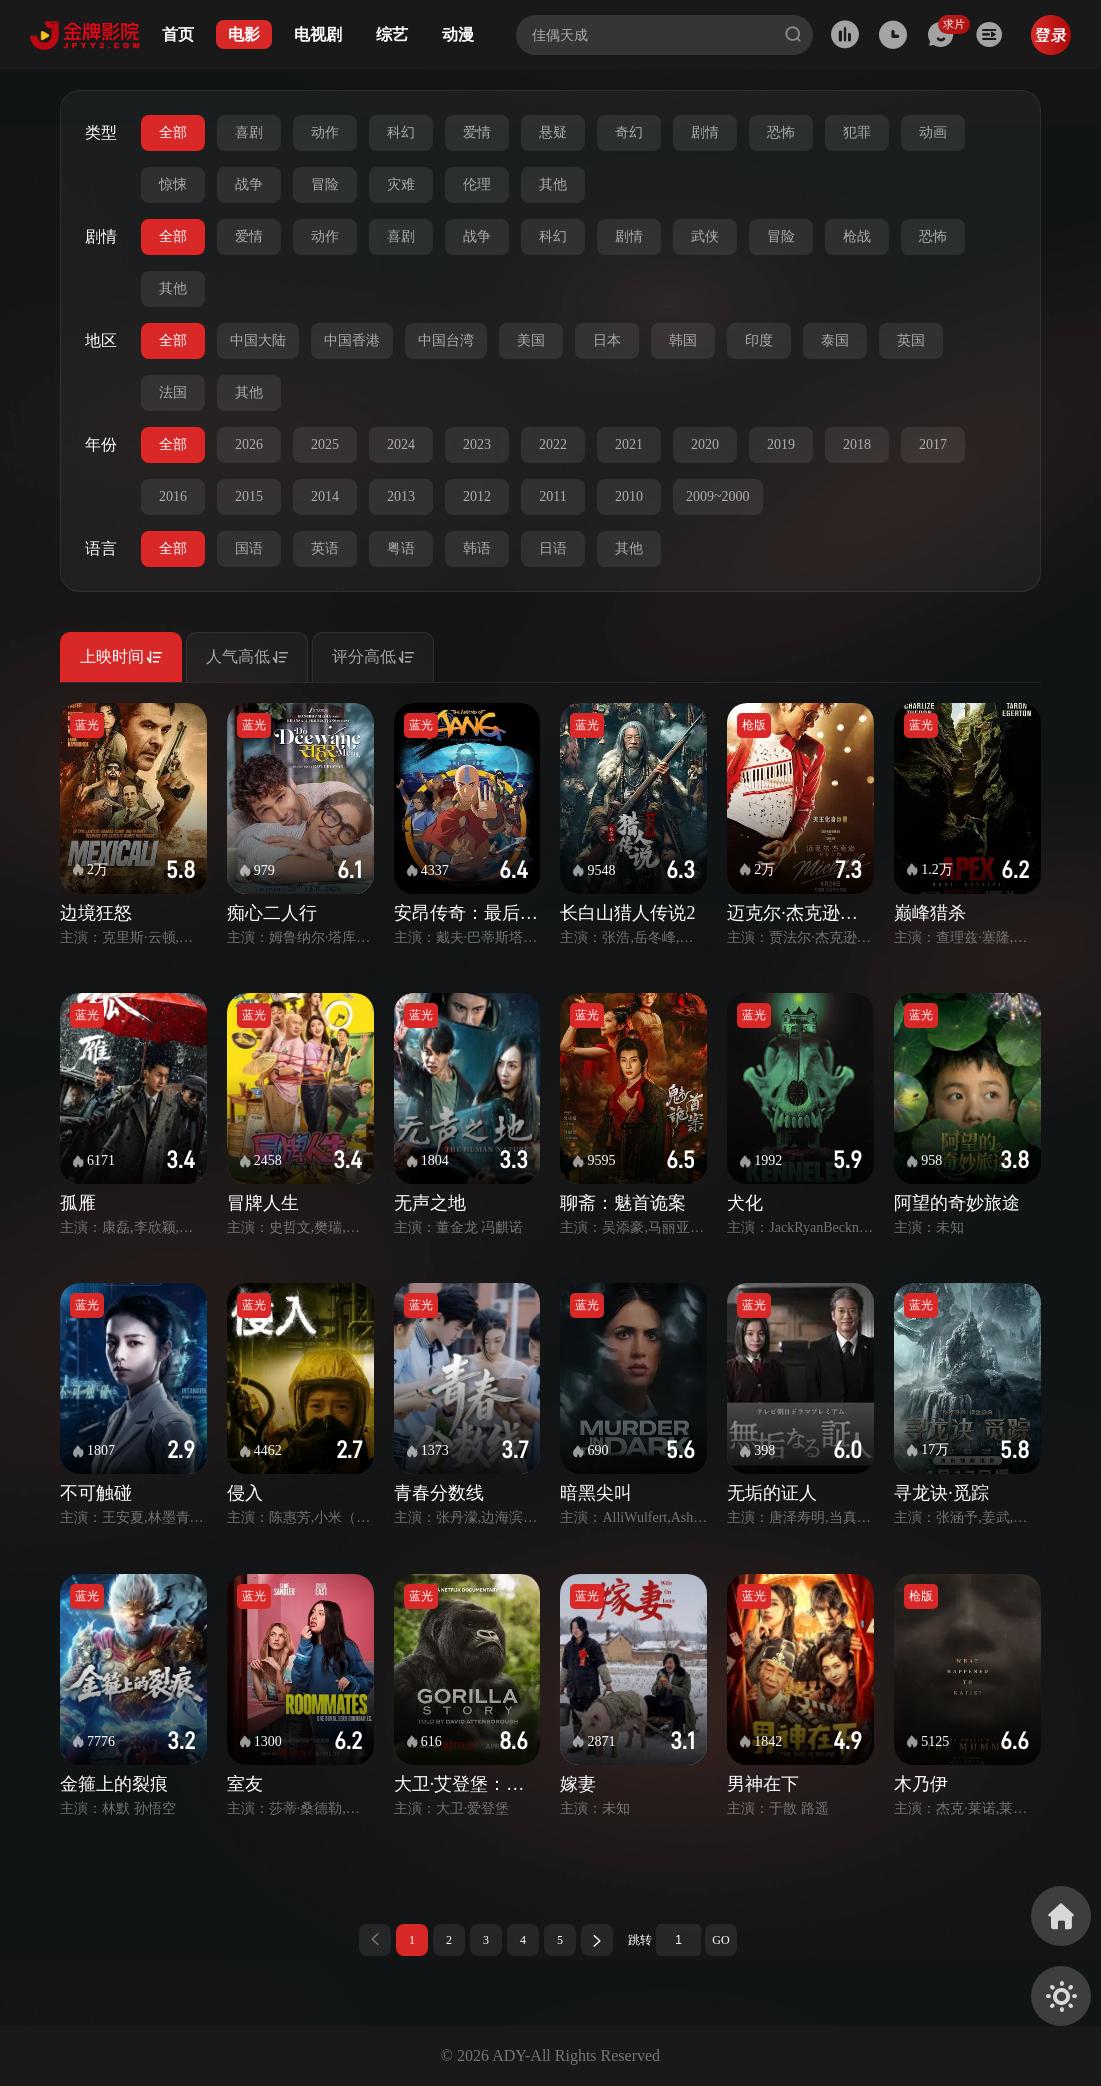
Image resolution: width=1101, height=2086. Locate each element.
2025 (325, 444)
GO (720, 1940)
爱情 (477, 132)
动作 (325, 132)
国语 (249, 548)
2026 (249, 444)
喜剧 (249, 132)
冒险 (325, 184)
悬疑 (553, 132)
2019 (781, 444)
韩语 (477, 548)
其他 (553, 184)
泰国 (835, 340)
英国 (911, 340)
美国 (531, 340)
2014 (325, 496)
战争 (249, 184)
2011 (552, 496)
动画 (933, 132)
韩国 (683, 340)
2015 (249, 496)
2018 (857, 444)
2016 (173, 496)
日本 (607, 340)
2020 (705, 444)
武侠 (705, 236)
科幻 (401, 132)
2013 (401, 496)
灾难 (401, 184)
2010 (629, 496)
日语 (553, 548)
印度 (759, 340)
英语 (325, 548)
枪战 (857, 236)
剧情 (705, 132)
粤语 (401, 548)
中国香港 (352, 340)
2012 (477, 496)
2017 (933, 444)
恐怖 (781, 132)
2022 (553, 444)
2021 (629, 444)
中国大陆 (258, 340)
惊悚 (173, 184)
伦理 (477, 184)
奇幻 (629, 132)
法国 (173, 392)
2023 (477, 444)
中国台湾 (446, 340)
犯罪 (857, 132)
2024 (401, 444)
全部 (173, 132)
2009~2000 (718, 496)
